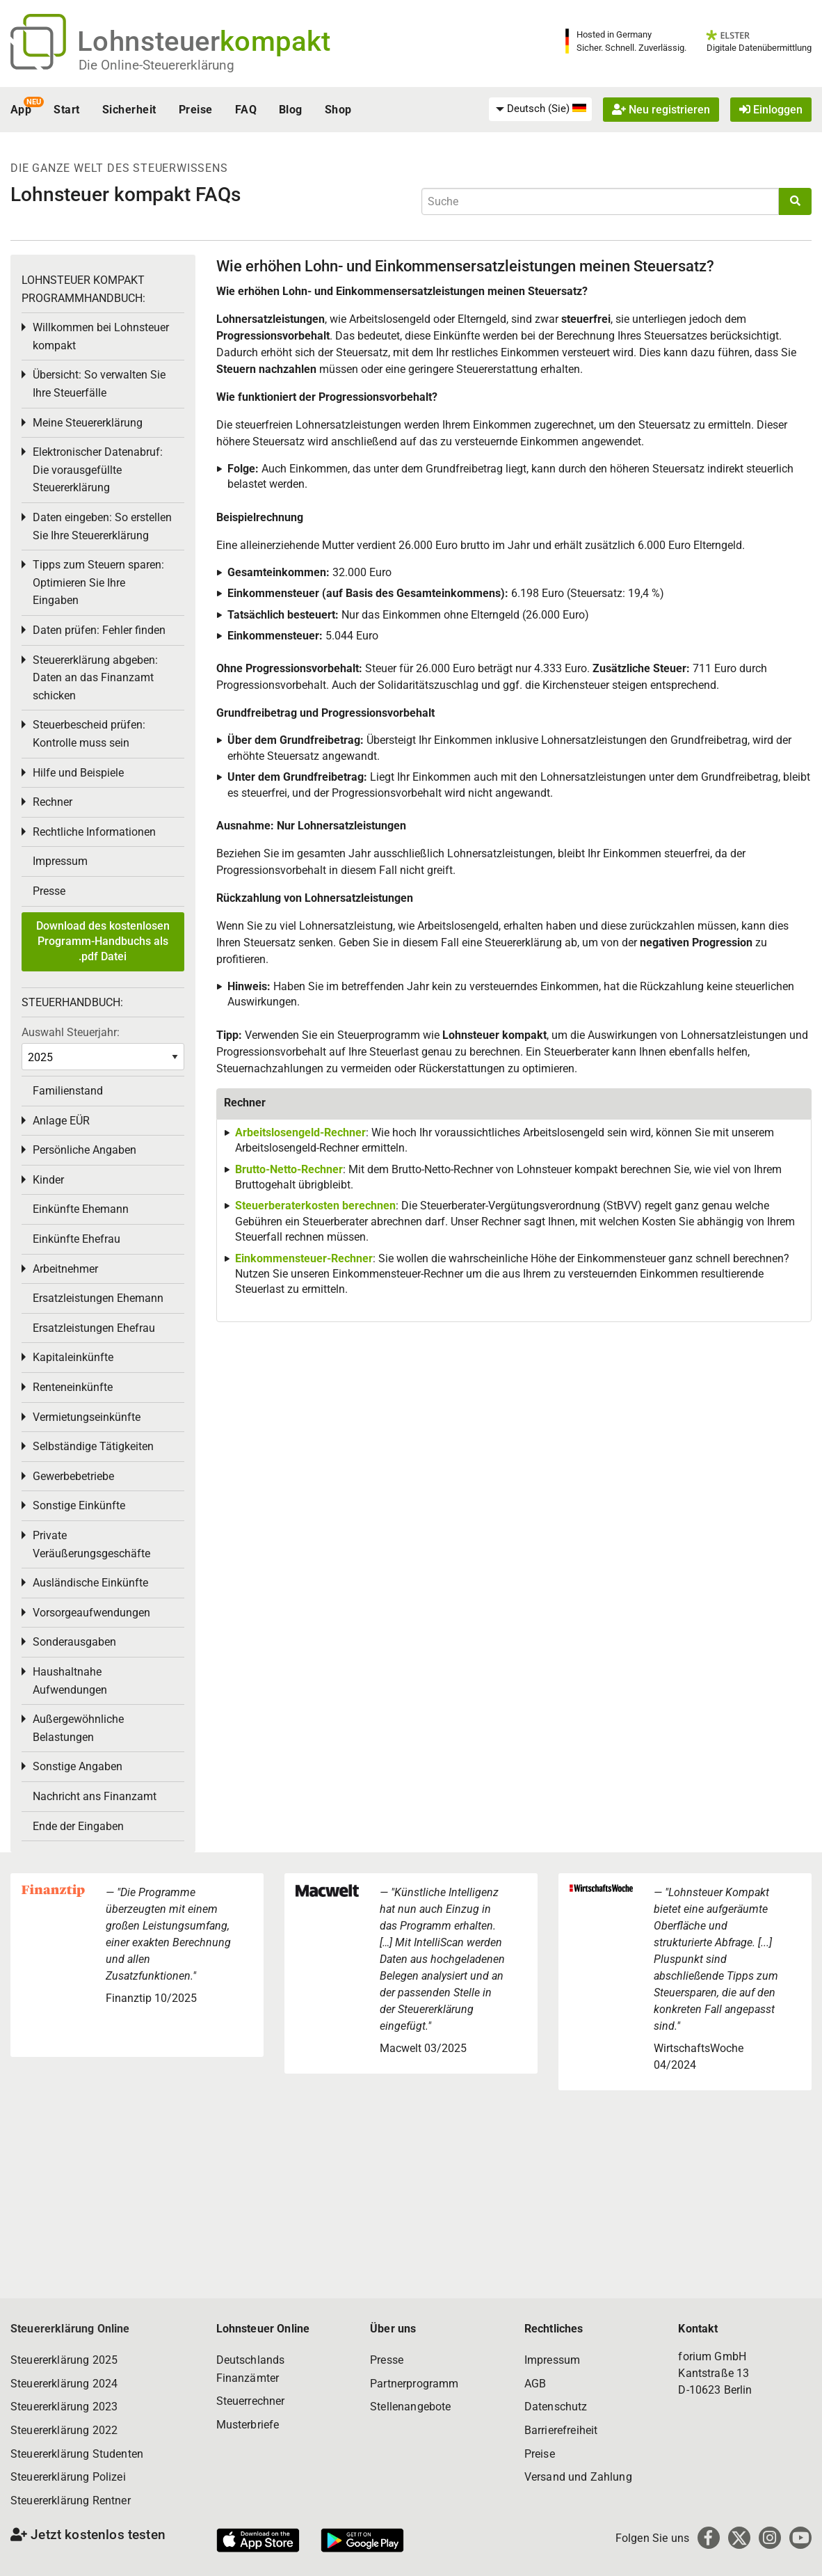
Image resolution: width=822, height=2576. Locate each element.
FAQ (246, 109)
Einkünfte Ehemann (81, 1209)
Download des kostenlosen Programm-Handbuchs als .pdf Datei (103, 941)
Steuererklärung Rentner (70, 2500)
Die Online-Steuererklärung (156, 65)
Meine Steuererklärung (88, 422)
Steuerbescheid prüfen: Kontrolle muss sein (89, 733)
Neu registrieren (661, 109)
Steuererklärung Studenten (76, 2453)
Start (66, 109)
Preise (196, 109)
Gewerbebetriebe (73, 1476)
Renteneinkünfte (73, 1387)
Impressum (60, 861)
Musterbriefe (248, 2424)
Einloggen (771, 109)
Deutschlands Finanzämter (250, 2369)
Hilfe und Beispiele (78, 772)
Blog (291, 109)
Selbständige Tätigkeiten (93, 1446)
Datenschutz (556, 2406)
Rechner (52, 802)
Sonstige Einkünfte (79, 1505)
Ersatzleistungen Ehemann (98, 1298)
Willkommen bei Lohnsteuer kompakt (101, 336)
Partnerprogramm (414, 2383)
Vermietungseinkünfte (86, 1417)
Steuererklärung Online (70, 2328)
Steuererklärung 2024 (64, 2383)
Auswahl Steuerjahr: (71, 1032)
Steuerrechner (250, 2401)
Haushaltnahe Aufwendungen (70, 1680)
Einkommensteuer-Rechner (304, 1258)
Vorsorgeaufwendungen (91, 1612)
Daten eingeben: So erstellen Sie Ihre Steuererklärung (102, 526)
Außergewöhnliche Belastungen (78, 1728)
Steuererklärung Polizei (68, 2476)
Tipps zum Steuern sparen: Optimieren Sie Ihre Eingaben (98, 582)
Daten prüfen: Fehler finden (99, 630)
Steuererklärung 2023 (64, 2406)
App (20, 109)
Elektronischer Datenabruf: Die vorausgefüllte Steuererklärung (98, 469)
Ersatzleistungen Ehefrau (94, 1328)
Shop (338, 109)
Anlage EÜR (61, 1120)
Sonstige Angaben (77, 1766)
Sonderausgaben (74, 1641)
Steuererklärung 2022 (64, 2430)
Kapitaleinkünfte (73, 1357)
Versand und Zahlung (578, 2476)
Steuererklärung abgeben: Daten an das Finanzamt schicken (95, 677)
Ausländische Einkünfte (90, 1582)
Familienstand (68, 1090)
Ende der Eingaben (78, 1826)
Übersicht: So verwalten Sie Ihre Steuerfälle (99, 383)
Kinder (48, 1179)
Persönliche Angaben (84, 1149)
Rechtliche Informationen (94, 831)
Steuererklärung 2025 (64, 2360)
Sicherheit (129, 109)
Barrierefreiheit (561, 2430)
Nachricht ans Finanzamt (94, 1796)
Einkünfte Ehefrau (76, 1239)
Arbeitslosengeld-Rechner (300, 1132)
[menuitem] (540, 109)
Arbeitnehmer (65, 1268)
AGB (535, 2383)
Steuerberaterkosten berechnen (315, 1205)
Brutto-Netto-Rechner (289, 1169)
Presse (49, 891)
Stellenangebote (410, 2406)
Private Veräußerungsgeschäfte (91, 1544)
